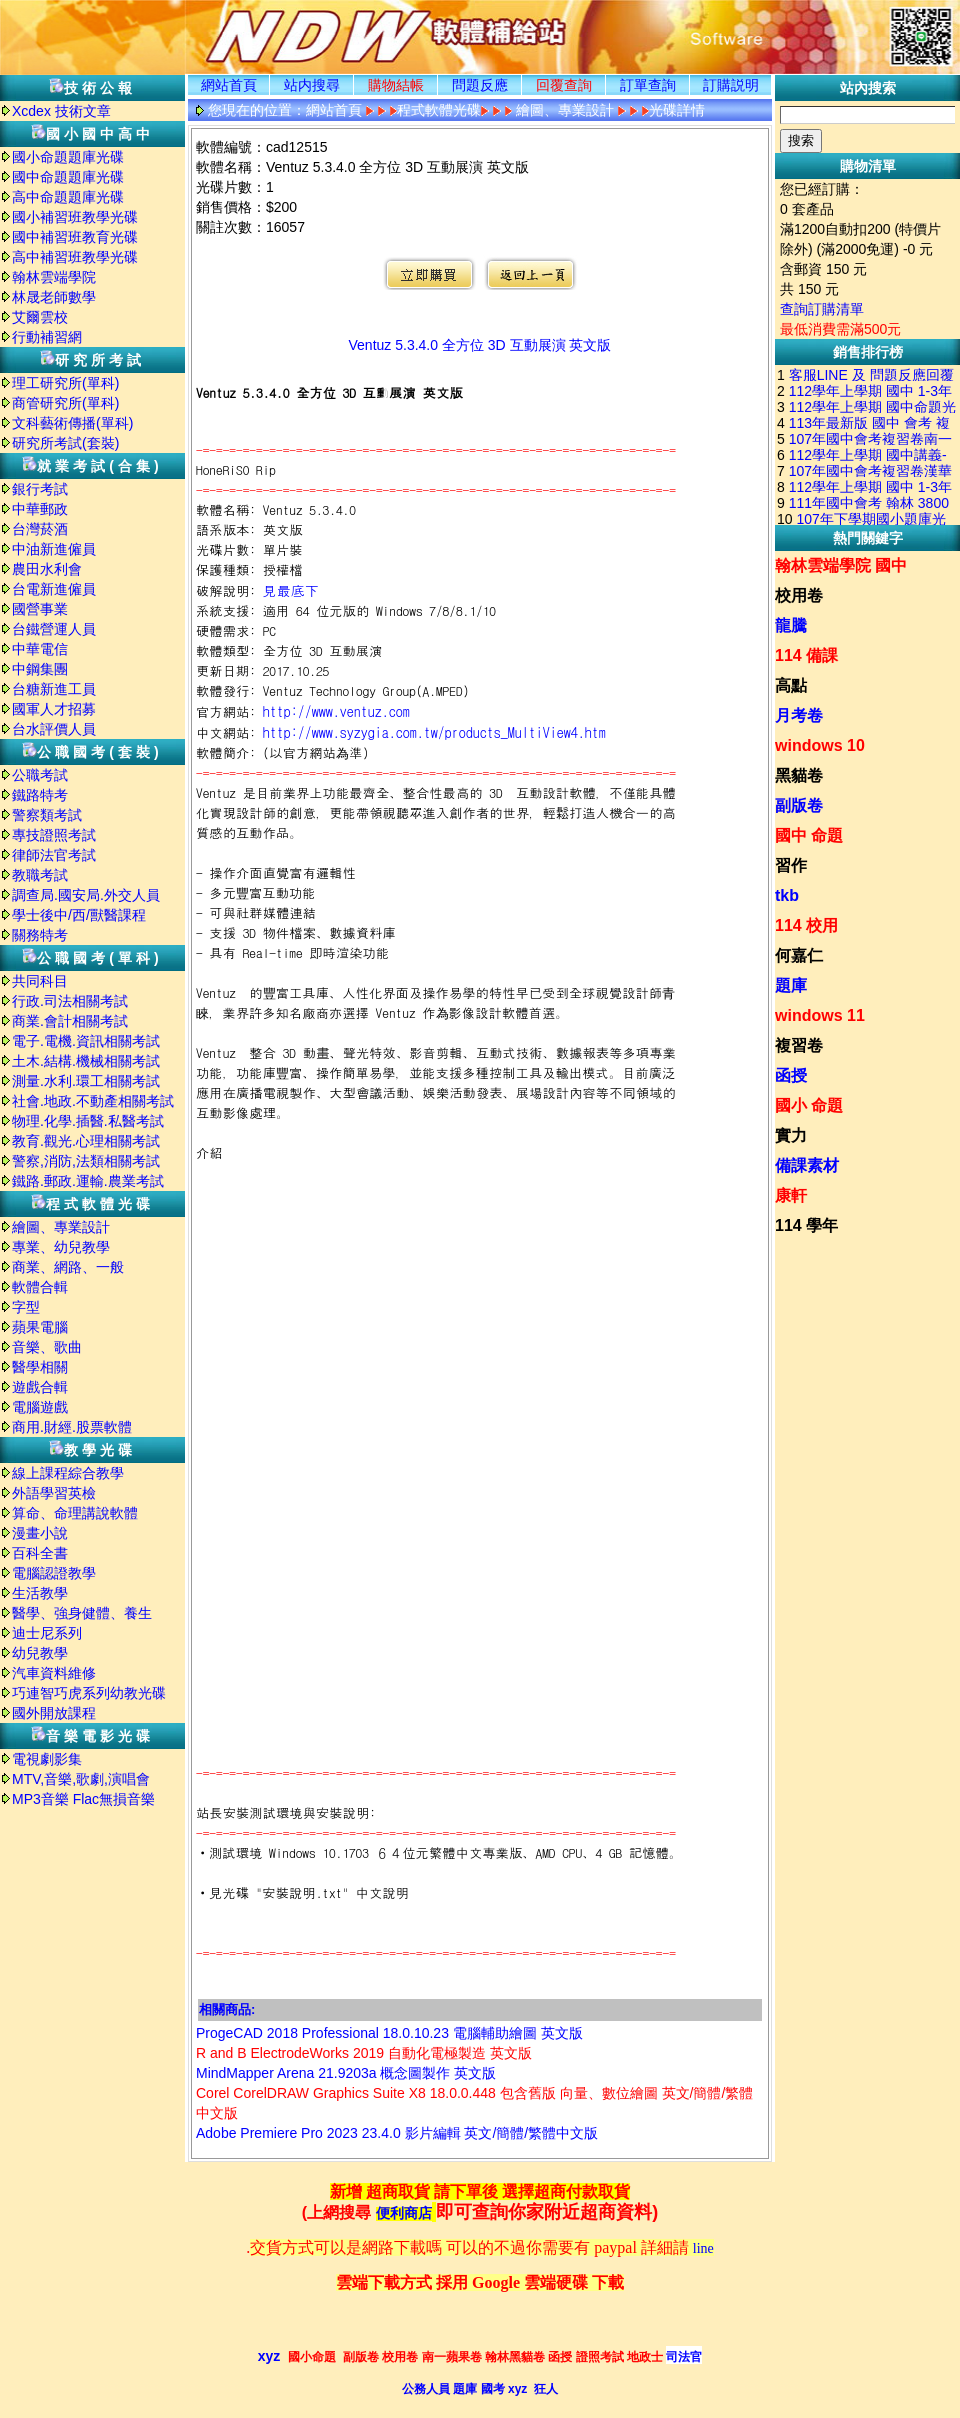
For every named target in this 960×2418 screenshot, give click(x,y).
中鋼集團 (40, 669)
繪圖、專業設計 (61, 1227)
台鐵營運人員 (54, 629)
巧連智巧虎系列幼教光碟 (89, 1693)
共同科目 (40, 981)
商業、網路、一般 (68, 1267)
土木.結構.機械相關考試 (86, 1061)
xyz (269, 2356)
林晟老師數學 (54, 297)
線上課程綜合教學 (68, 1473)
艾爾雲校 (40, 317)
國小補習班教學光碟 (75, 217)
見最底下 (291, 590)
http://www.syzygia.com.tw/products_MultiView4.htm (434, 732)
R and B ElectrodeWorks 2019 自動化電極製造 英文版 (364, 2053)
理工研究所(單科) (65, 383)
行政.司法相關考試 (70, 1001)
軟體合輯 (40, 1287)
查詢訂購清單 (822, 309)
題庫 (791, 985)
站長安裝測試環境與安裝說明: (286, 1812)
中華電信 (40, 649)
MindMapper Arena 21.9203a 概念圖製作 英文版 (346, 2073)
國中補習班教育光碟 (75, 237)
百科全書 (40, 1553)
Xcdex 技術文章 (61, 111)
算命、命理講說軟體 (75, 1513)
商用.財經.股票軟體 (72, 1427)
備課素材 (807, 1165)
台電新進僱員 (54, 589)
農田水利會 (47, 569)
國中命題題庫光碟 (68, 177)
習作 (791, 865)
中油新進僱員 (54, 549)
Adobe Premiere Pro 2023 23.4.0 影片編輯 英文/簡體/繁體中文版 (397, 2133)
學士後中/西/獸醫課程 (79, 915)
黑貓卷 (799, 775)
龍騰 (791, 625)
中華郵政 (40, 509)
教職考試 (40, 875)
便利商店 (404, 2213)
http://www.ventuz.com (336, 711)
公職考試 (40, 775)
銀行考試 (40, 489)
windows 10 (820, 745)
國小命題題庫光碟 (68, 157)
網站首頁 (229, 85)
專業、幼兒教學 (61, 1247)
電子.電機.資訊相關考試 (86, 1041)
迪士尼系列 (47, 1633)
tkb (787, 895)
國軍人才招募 (54, 709)
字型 (26, 1307)
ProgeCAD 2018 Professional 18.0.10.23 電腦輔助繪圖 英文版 (389, 2033)
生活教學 (40, 1593)
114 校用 (806, 925)
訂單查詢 (648, 85)
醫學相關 (40, 1367)
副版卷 (799, 805)
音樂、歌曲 (47, 1347)
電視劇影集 (47, 1759)
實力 (791, 1135)
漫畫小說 (40, 1533)
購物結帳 (396, 85)
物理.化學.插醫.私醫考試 (88, 1121)
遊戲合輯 (40, 1387)
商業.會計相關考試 (70, 1021)
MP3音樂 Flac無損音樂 (83, 1799)
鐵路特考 (40, 795)
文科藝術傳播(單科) (72, 423)
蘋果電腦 (40, 1327)
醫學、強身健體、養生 (82, 1613)
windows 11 (820, 1015)
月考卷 (799, 715)
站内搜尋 (312, 85)
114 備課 (806, 655)
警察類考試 (47, 815)
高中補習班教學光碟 (75, 257)
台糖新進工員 (54, 689)
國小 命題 (809, 1105)
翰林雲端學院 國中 (841, 565)
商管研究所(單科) (65, 403)
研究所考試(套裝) (65, 443)
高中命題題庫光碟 (68, 197)
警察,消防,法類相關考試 (86, 1161)
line (703, 2248)
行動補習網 (47, 337)
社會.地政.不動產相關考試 (93, 1101)
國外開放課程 (54, 1713)
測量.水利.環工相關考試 (86, 1081)
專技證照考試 (54, 835)
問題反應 (480, 85)
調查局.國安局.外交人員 (86, 895)
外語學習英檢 (54, 1493)
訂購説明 (731, 85)
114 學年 (806, 1225)
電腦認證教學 (54, 1573)
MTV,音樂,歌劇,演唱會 (81, 1779)
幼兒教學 (40, 1653)
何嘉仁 (799, 955)
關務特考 (40, 935)
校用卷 (799, 595)
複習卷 (799, 1045)
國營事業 (40, 609)
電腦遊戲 (40, 1407)
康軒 (791, 1195)
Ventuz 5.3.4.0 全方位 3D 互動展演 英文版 (480, 345)
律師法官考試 (54, 855)
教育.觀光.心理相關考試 (86, 1141)
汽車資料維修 (54, 1673)
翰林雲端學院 (54, 277)
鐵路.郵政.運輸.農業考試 (88, 1181)
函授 (791, 1075)
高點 (791, 685)
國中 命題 (809, 835)
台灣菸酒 (40, 529)
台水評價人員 (54, 729)
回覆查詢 (564, 85)
